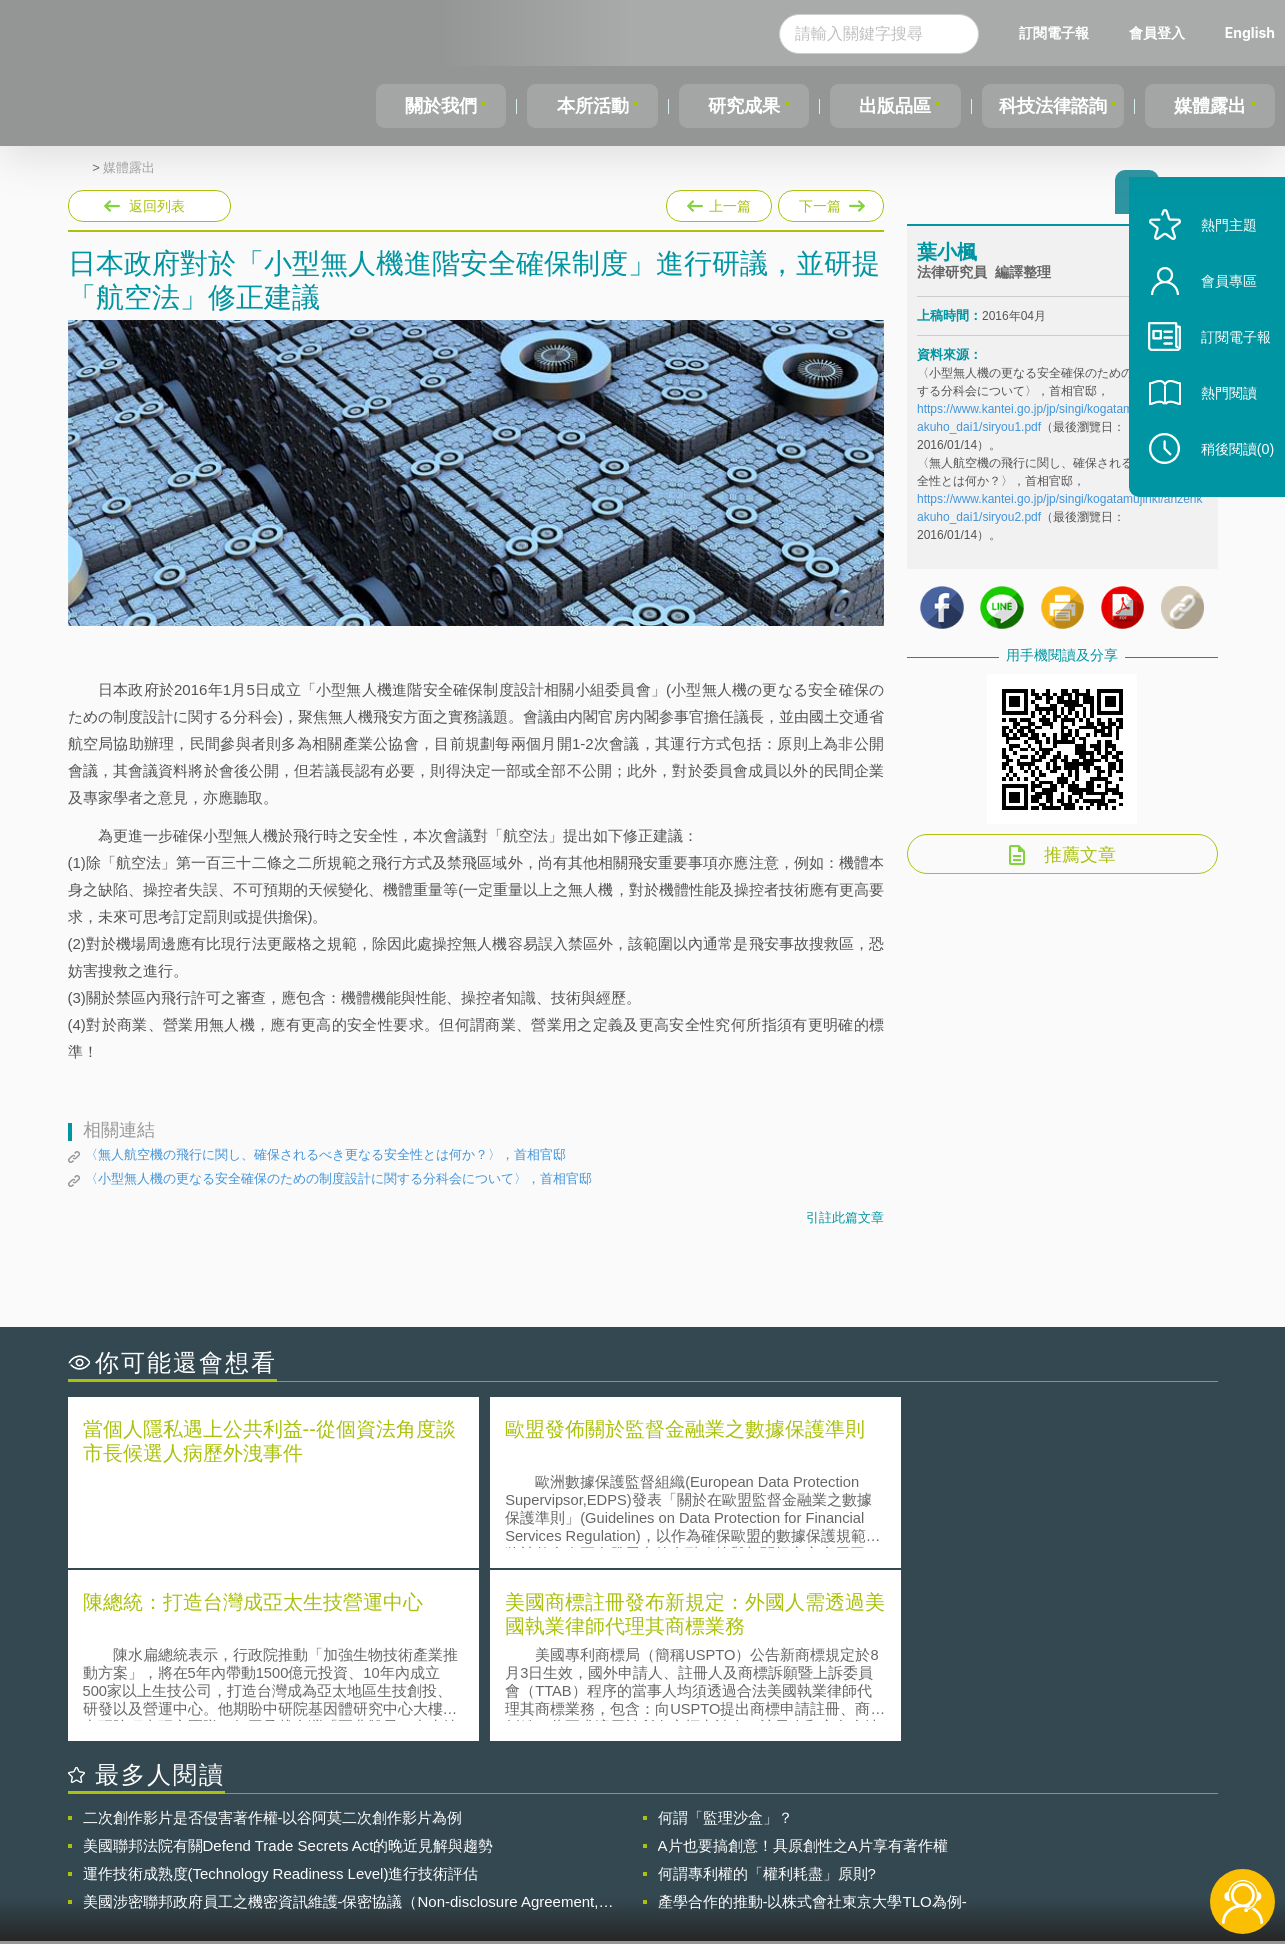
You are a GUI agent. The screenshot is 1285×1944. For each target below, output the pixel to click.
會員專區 (1217, 308)
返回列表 (157, 206)
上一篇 (719, 202)
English (1250, 32)
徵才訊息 (771, 1834)
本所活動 (591, 106)
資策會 (929, 1834)
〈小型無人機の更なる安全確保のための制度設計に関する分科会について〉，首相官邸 (338, 1178)
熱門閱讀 (1217, 420)
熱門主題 (1217, 252)
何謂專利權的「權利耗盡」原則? (767, 1697)
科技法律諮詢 (1051, 106)
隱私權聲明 (655, 1834)
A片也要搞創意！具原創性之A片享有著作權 (803, 1669)
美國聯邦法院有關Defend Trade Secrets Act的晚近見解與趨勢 (288, 1669)
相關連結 (1044, 1834)
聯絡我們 (648, 1862)
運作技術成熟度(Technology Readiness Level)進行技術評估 (281, 1697)
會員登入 (1157, 32)
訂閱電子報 (1054, 32)
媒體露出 (1210, 106)
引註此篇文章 (845, 1217)
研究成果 (741, 106)
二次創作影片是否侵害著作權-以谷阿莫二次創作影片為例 (273, 1641)
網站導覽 (771, 1862)
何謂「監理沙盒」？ (725, 1641)
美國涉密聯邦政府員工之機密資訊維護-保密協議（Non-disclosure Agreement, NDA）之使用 (341, 1726)
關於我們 (441, 106)
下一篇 (829, 202)
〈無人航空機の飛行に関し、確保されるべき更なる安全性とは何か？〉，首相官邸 (325, 1154)
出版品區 (891, 106)
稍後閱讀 (1226, 476)
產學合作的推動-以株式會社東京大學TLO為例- (812, 1725)
